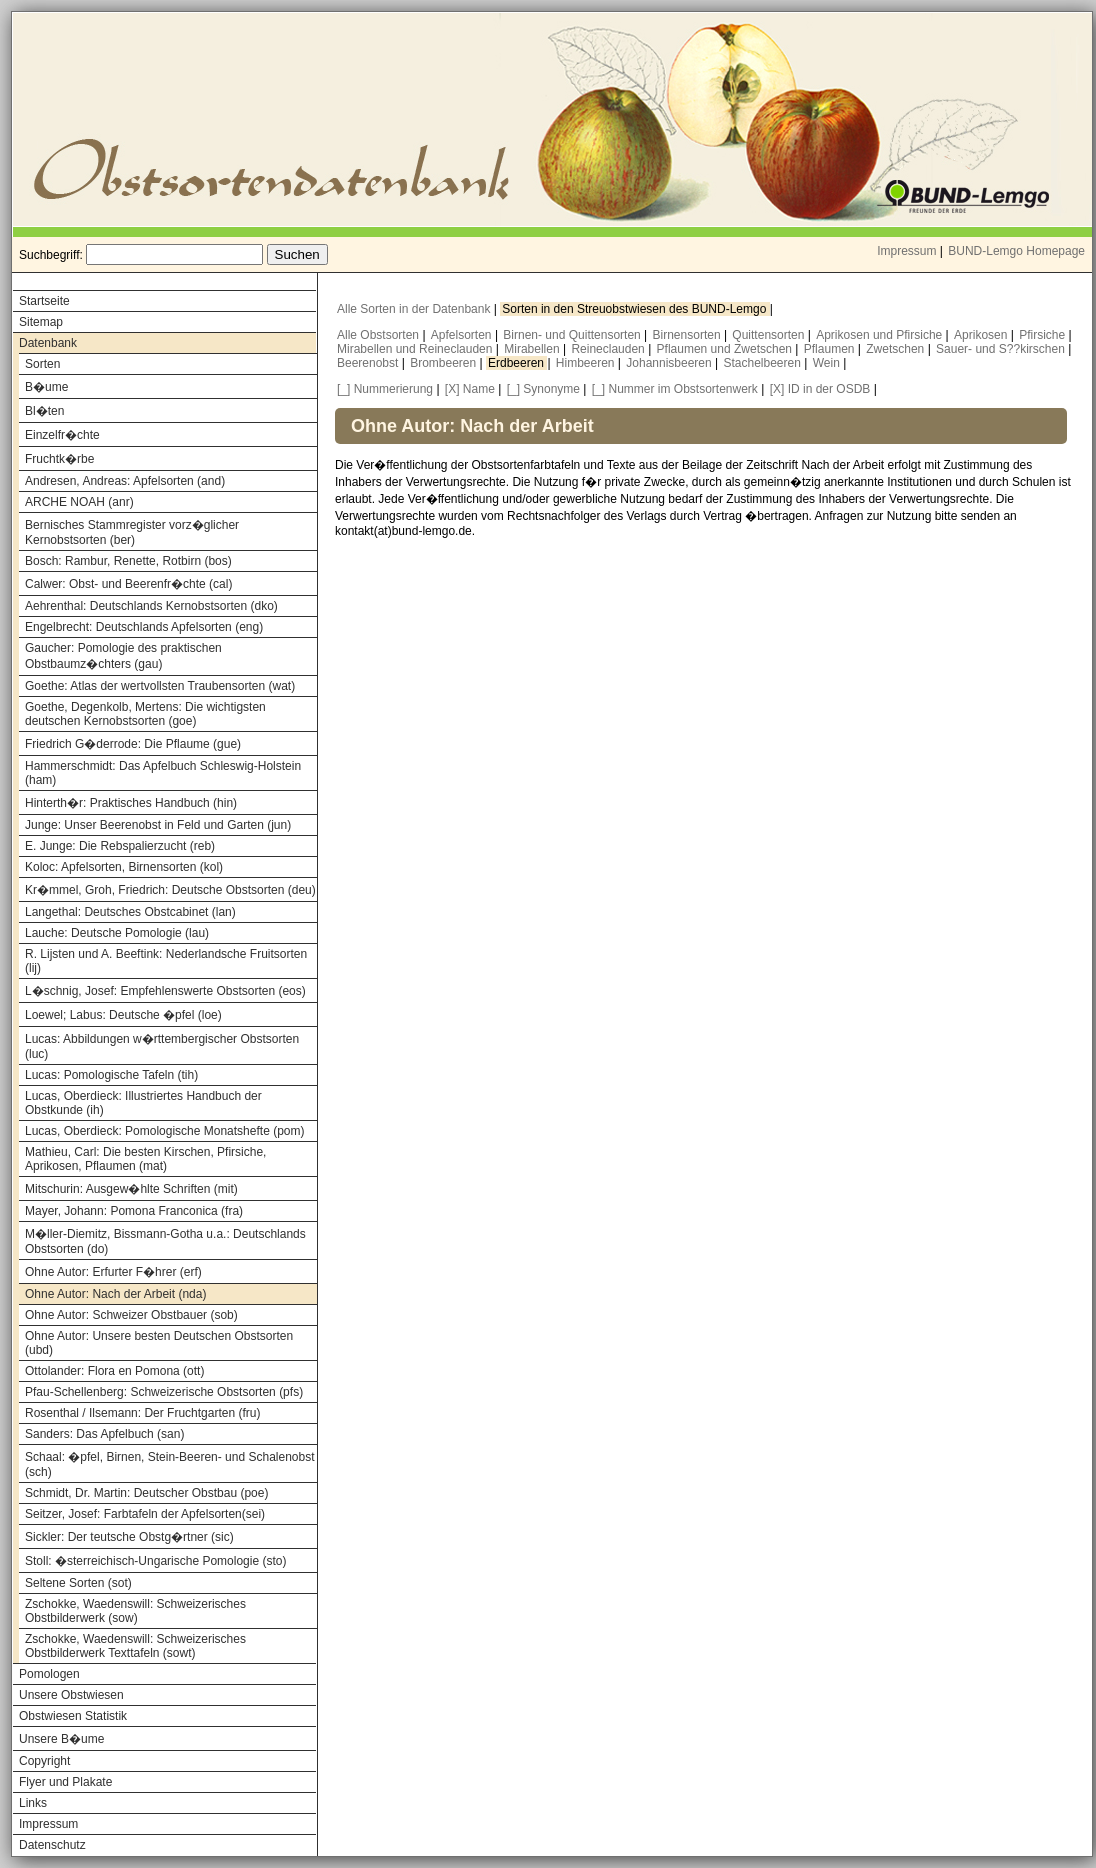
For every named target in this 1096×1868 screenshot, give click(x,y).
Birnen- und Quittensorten (573, 335)
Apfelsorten (463, 335)
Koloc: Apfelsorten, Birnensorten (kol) (124, 867)
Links (33, 1803)
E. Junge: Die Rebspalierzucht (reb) (120, 846)
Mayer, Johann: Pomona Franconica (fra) (134, 1211)
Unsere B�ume (61, 1739)
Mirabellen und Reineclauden (416, 349)
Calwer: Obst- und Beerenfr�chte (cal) (128, 584)
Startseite (44, 301)
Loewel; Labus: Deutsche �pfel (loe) (123, 1015)
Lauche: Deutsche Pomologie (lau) (117, 933)
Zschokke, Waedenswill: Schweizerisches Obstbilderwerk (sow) (135, 1611)
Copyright (44, 1761)
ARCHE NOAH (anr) (79, 502)
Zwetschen (896, 349)
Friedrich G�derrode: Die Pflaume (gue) (133, 744)
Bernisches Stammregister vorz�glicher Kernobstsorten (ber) (132, 532)
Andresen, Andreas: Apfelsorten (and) (125, 481)
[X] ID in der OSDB (820, 389)
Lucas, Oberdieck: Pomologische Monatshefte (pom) (164, 1131)
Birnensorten (688, 335)
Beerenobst (369, 363)
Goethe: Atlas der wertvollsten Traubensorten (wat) (160, 686)
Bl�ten (44, 411)
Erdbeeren (517, 363)
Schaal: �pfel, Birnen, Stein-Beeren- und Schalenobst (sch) (170, 1464)
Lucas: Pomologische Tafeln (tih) (111, 1075)
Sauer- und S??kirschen (1002, 349)
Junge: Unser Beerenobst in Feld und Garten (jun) (158, 825)
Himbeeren (587, 363)
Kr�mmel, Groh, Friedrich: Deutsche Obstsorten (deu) (170, 890)
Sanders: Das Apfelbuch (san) (104, 1434)
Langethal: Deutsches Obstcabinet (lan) (130, 912)
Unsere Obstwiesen (71, 1695)
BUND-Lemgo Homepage (1016, 251)
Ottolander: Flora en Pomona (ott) (114, 1371)
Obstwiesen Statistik (73, 1716)
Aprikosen (982, 335)
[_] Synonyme (543, 389)
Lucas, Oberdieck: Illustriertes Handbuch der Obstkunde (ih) (143, 1103)
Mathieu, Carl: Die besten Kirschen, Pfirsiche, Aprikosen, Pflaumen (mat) (145, 1159)
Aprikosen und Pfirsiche (880, 335)
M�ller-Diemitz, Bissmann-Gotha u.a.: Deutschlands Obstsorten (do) (165, 1241)
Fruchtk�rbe (59, 459)
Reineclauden (609, 349)
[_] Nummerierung (385, 389)
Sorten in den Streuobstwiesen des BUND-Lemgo (635, 309)
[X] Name (470, 389)
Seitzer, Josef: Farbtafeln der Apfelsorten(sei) (145, 1514)
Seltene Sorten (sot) (78, 1583)
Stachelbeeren (764, 363)
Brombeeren (444, 363)
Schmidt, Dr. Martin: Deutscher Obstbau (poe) (146, 1493)
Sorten (42, 364)
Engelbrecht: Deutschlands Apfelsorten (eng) (144, 627)
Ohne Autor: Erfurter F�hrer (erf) (113, 1272)
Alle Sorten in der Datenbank (415, 309)
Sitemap (41, 322)
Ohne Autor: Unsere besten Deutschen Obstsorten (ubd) (159, 1343)
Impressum (906, 251)
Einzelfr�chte (62, 435)
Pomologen (49, 1674)
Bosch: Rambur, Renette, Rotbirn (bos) (128, 561)
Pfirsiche (1043, 335)
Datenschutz (52, 1845)
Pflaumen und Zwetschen (726, 349)
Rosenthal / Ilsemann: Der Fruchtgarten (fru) (142, 1413)
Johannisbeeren (670, 363)
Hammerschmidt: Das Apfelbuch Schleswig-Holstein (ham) (163, 773)
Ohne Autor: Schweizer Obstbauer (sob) (131, 1315)
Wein (828, 363)
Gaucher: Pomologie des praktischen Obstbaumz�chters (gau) (123, 656)
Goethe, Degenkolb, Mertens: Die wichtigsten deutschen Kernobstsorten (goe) (145, 714)
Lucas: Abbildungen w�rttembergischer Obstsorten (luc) (162, 1046)
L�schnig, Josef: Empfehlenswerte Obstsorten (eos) (165, 991)
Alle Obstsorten (379, 335)
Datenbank (48, 343)
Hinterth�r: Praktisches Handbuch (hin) (131, 803)
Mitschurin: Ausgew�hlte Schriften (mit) (131, 1189)
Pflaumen (831, 349)
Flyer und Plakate (65, 1782)
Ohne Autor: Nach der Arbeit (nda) (115, 1294)
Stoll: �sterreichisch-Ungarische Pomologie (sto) (155, 1561)
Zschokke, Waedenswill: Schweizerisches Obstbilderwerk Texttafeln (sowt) (135, 1646)
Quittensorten (769, 335)
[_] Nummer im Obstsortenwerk (675, 389)
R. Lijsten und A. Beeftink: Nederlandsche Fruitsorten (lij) (166, 961)
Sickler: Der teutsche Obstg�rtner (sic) (129, 1537)
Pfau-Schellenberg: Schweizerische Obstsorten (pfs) (164, 1392)
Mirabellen (533, 349)
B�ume (46, 387)
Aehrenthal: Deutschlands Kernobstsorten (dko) (151, 606)
